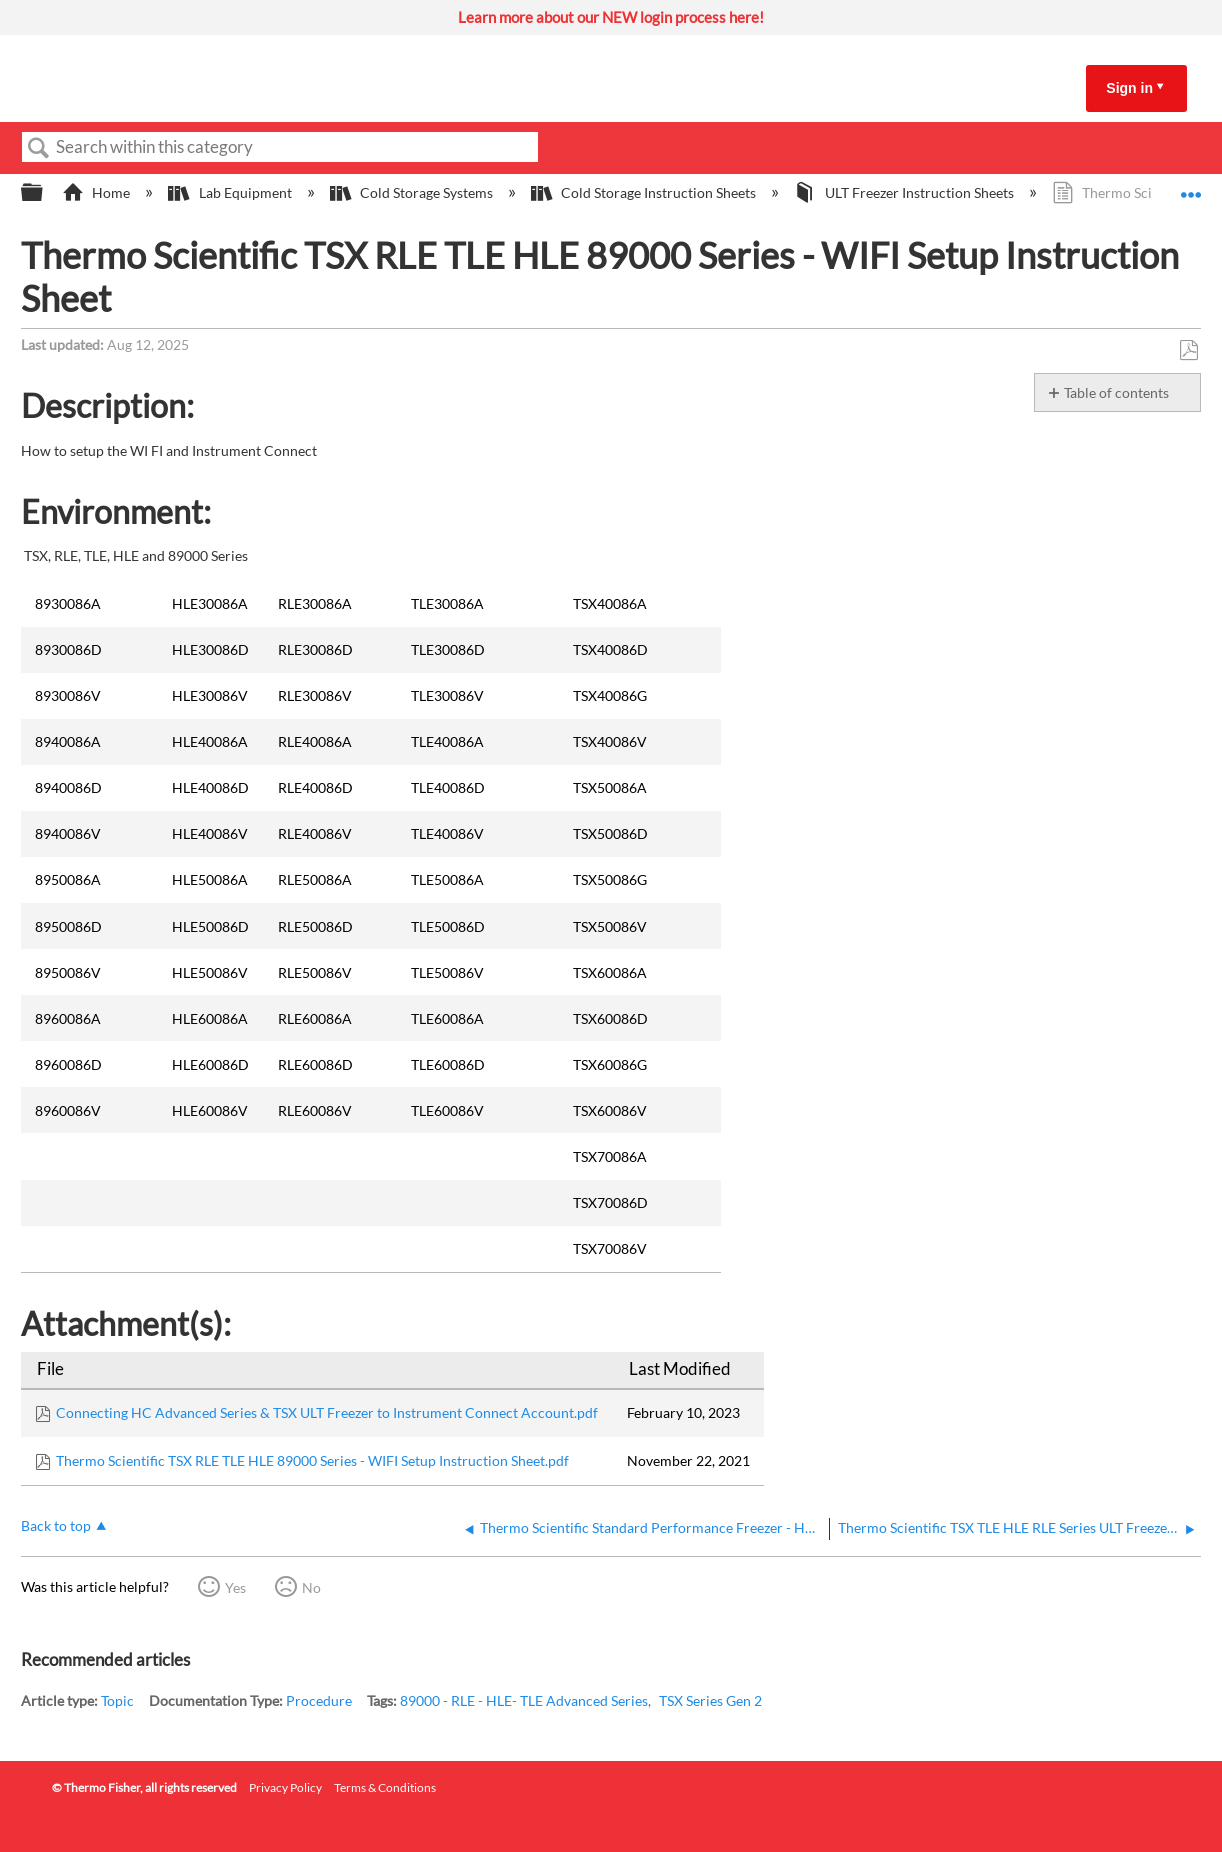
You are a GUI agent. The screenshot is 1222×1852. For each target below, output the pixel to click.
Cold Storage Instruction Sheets (645, 192)
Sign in (1129, 88)
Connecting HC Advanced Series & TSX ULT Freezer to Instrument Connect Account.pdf (327, 1412)
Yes (235, 1587)
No (311, 1587)
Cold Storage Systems (413, 192)
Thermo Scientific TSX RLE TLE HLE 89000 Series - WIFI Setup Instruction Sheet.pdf (312, 1460)
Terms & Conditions (385, 1787)
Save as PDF (1188, 350)
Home (97, 192)
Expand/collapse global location (1191, 187)
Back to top (56, 1525)
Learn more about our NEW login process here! (611, 17)
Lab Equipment (231, 192)
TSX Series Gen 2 (710, 1700)
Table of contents (1116, 392)
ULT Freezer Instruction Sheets (905, 192)
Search (39, 148)
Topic (117, 1700)
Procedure (319, 1700)
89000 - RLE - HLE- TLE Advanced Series (524, 1700)
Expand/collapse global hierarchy (45, 193)
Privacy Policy (285, 1787)
